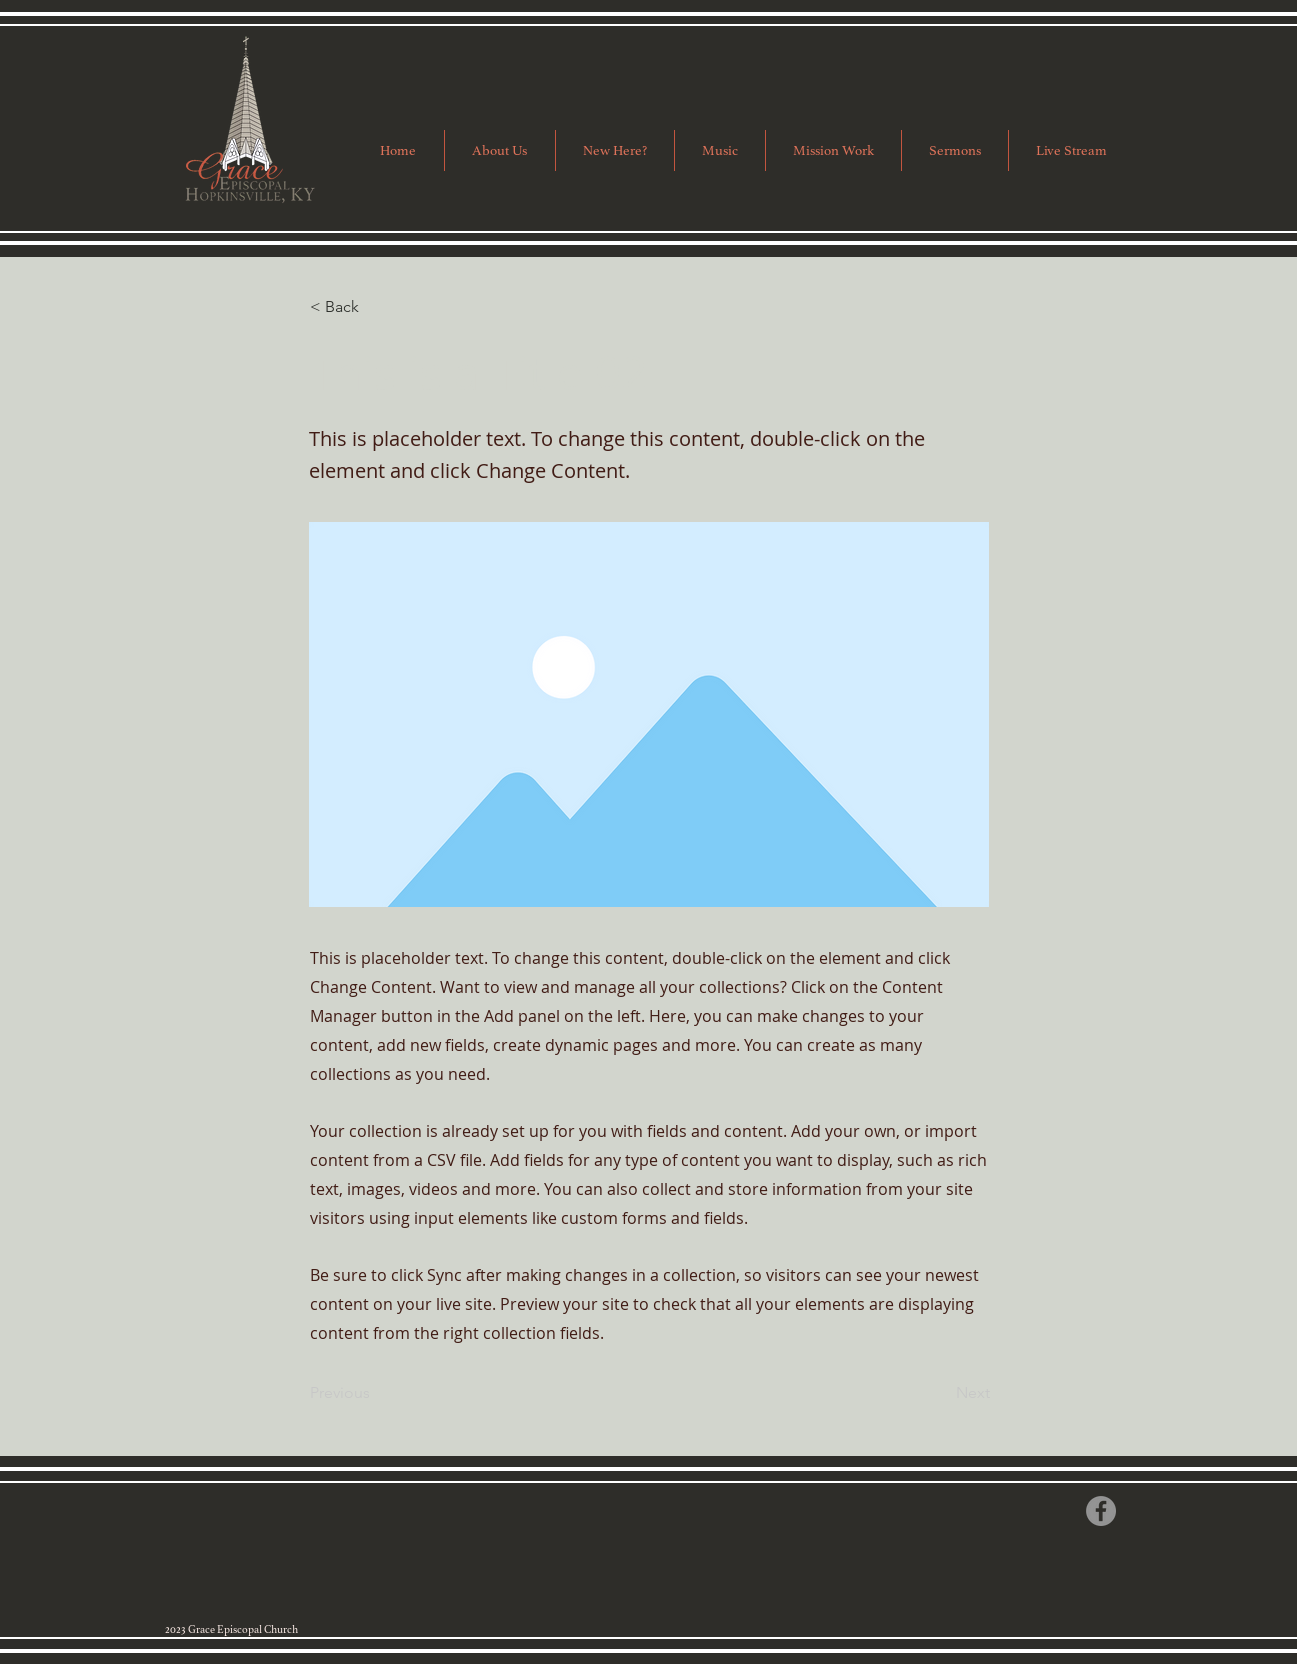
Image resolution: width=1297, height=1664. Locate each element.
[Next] (940, 1394)
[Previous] (376, 1394)
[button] (833, 150)
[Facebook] (1101, 1511)
